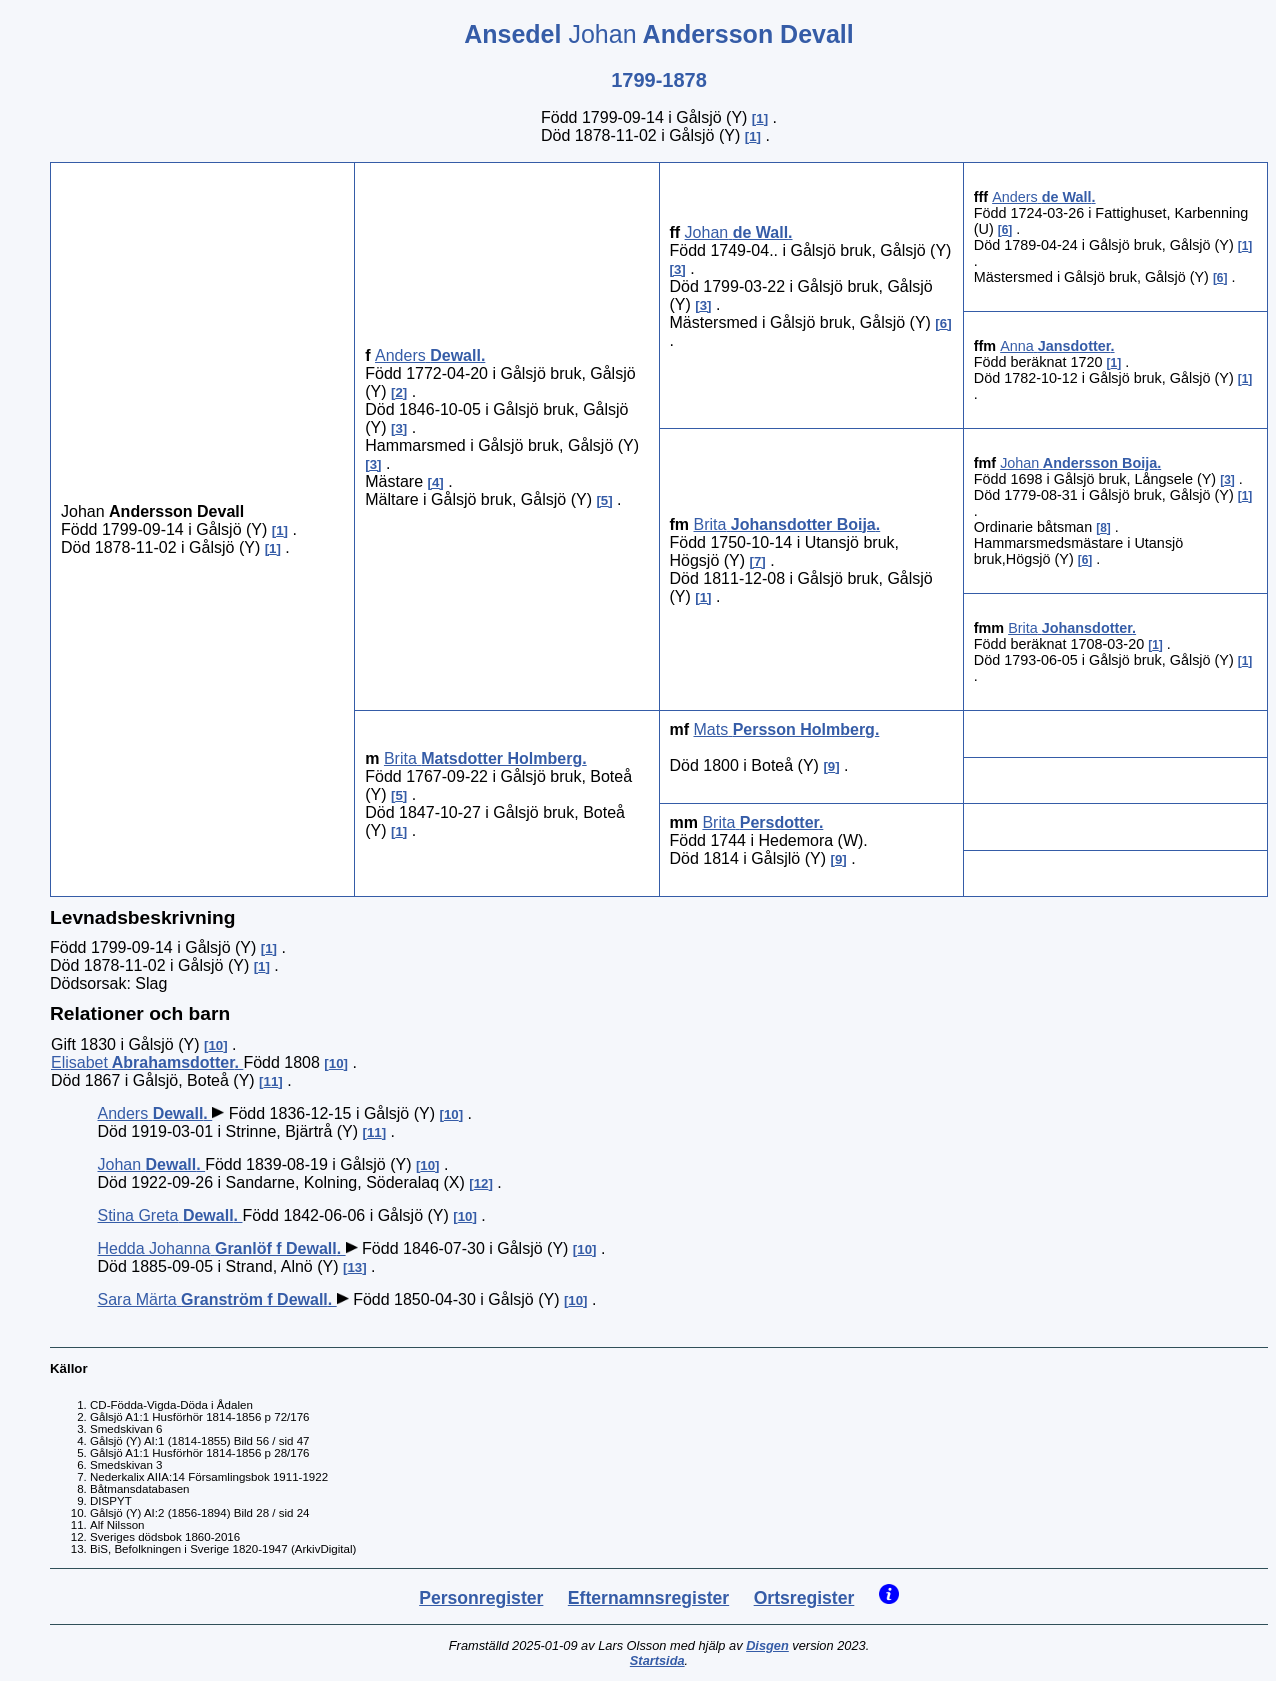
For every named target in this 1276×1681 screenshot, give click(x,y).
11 (271, 1081)
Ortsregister (804, 1598)
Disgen (767, 1645)
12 (481, 1183)
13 (354, 1267)
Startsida (657, 1660)
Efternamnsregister (648, 1598)
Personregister (481, 1598)
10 (215, 1045)
